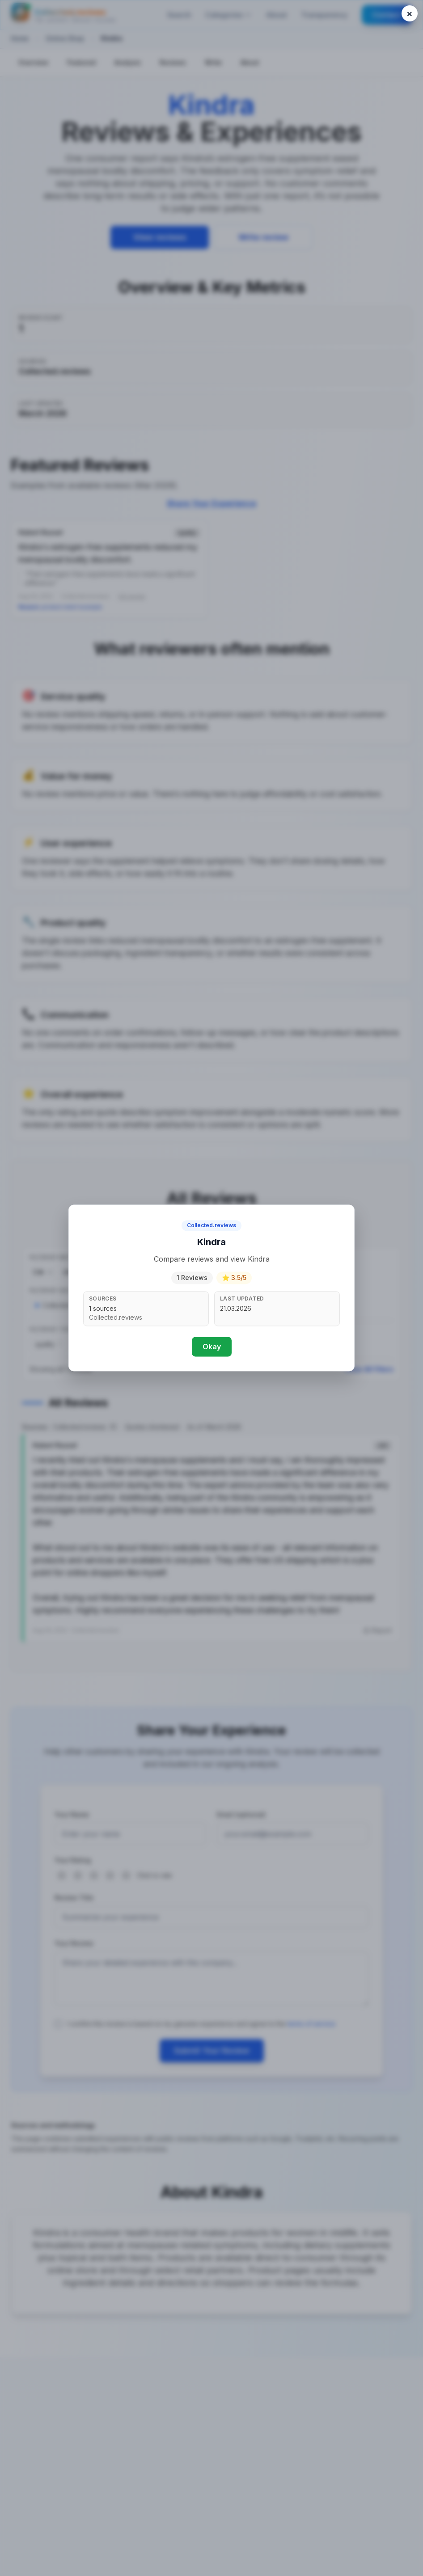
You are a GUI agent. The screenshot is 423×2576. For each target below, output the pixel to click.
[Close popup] (410, 13)
